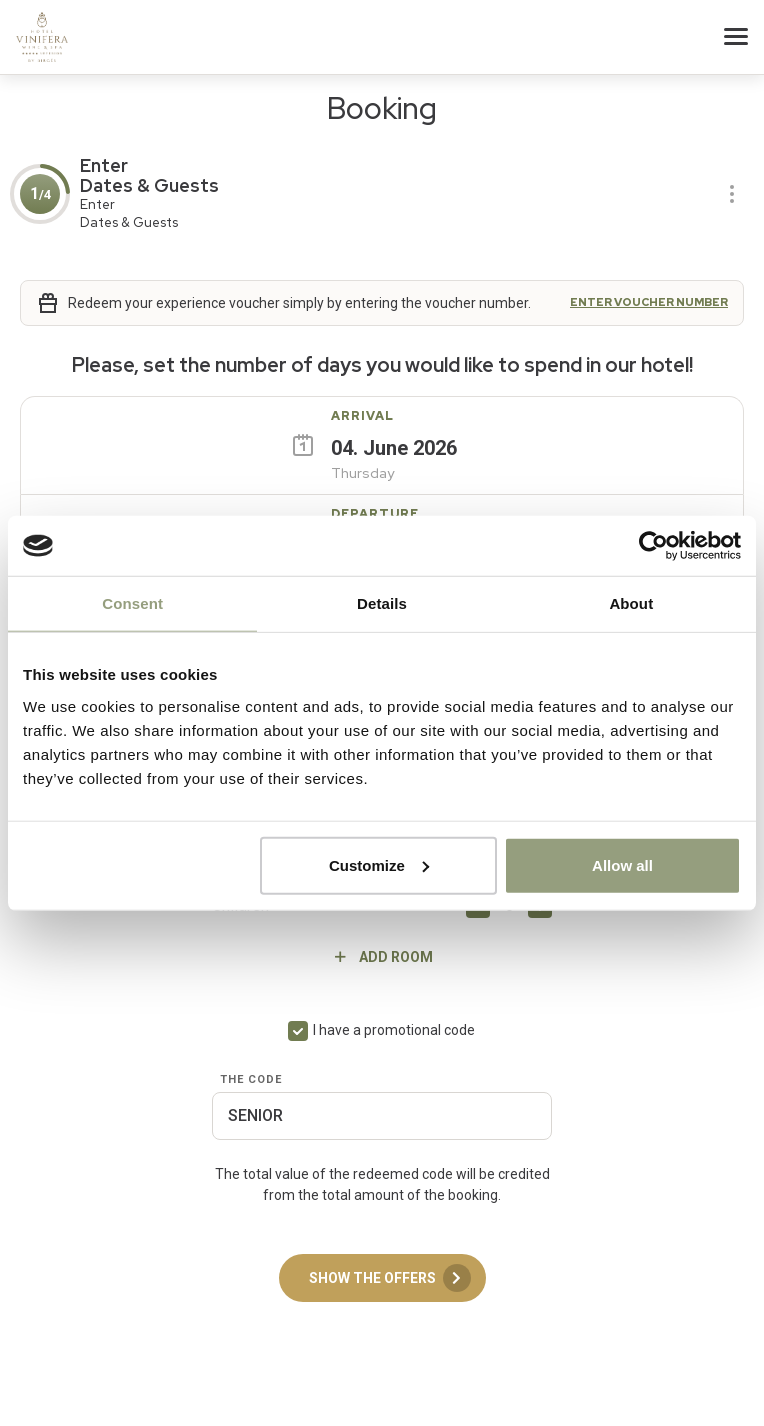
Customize (379, 864)
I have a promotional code (394, 1030)
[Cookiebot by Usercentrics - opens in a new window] (653, 546)
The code (251, 1079)
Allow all (622, 864)
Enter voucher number (649, 302)
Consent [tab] (132, 603)
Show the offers (390, 1278)
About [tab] (631, 603)
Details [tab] (382, 603)
